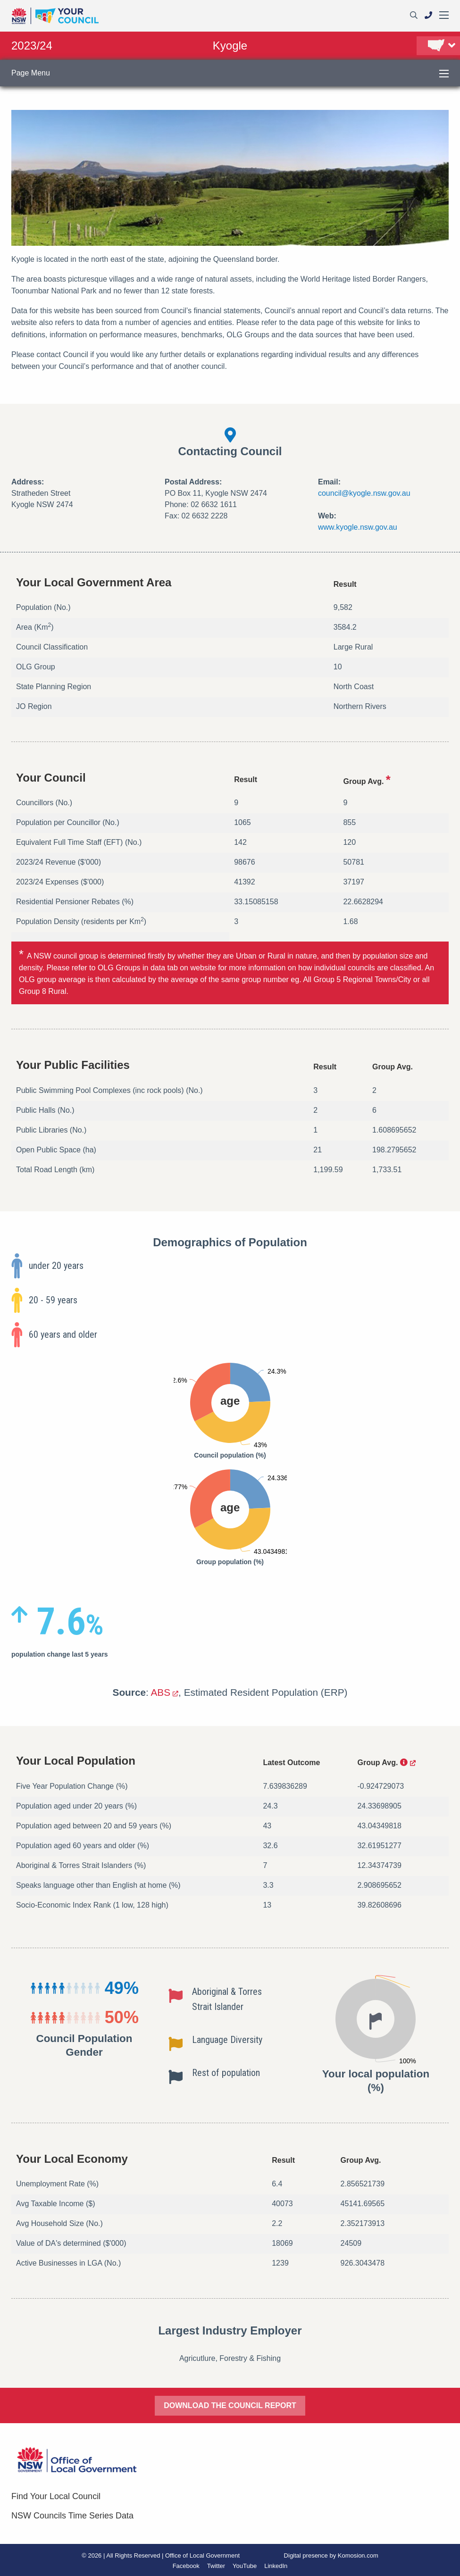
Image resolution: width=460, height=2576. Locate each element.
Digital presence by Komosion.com (331, 2555)
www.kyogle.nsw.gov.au (357, 527)
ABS (160, 1692)
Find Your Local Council (55, 2496)
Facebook (186, 2566)
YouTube (245, 2566)
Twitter (216, 2566)
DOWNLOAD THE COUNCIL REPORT (230, 2405)
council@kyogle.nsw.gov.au (364, 493)
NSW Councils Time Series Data (72, 2515)
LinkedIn (275, 2566)
